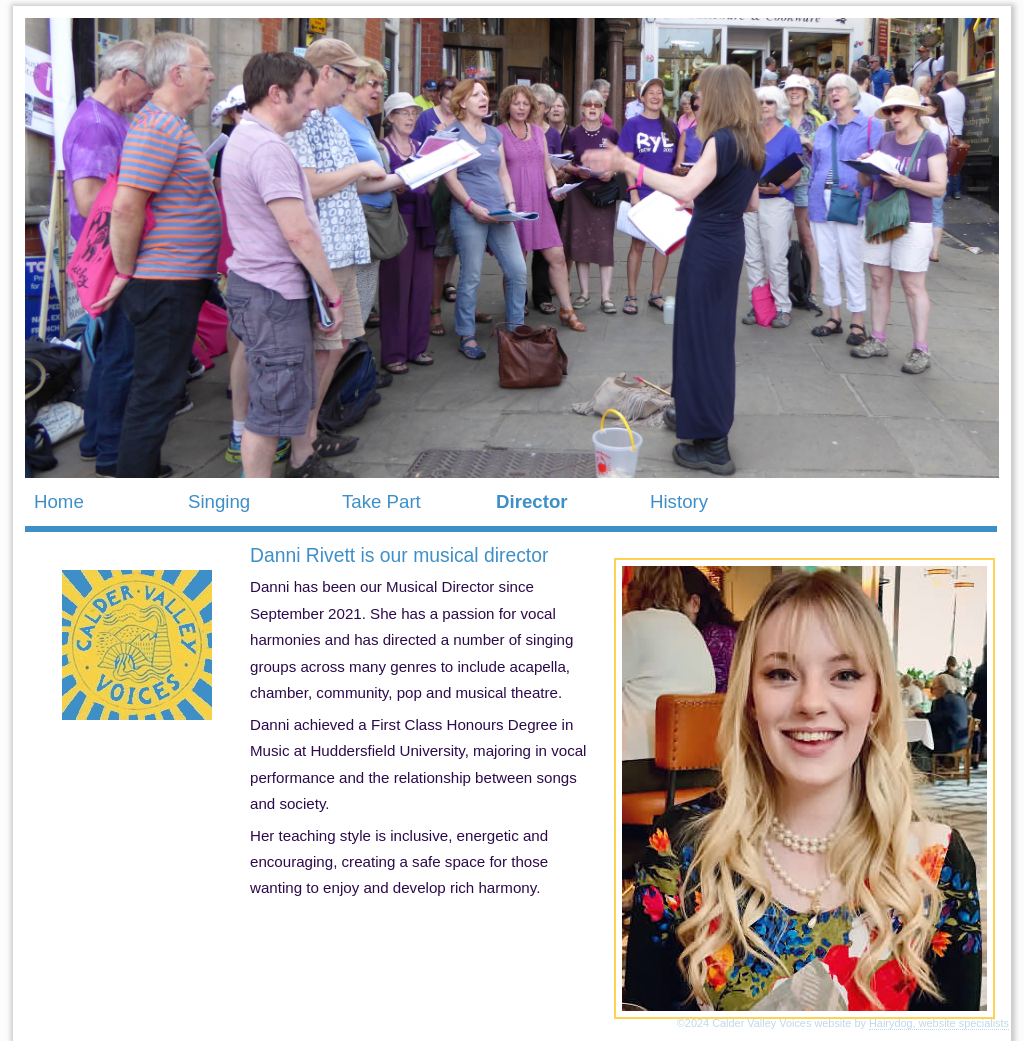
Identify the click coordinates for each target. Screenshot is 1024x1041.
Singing (219, 501)
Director (532, 501)
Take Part (381, 501)
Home (59, 501)
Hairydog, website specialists (939, 1023)
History (679, 501)
